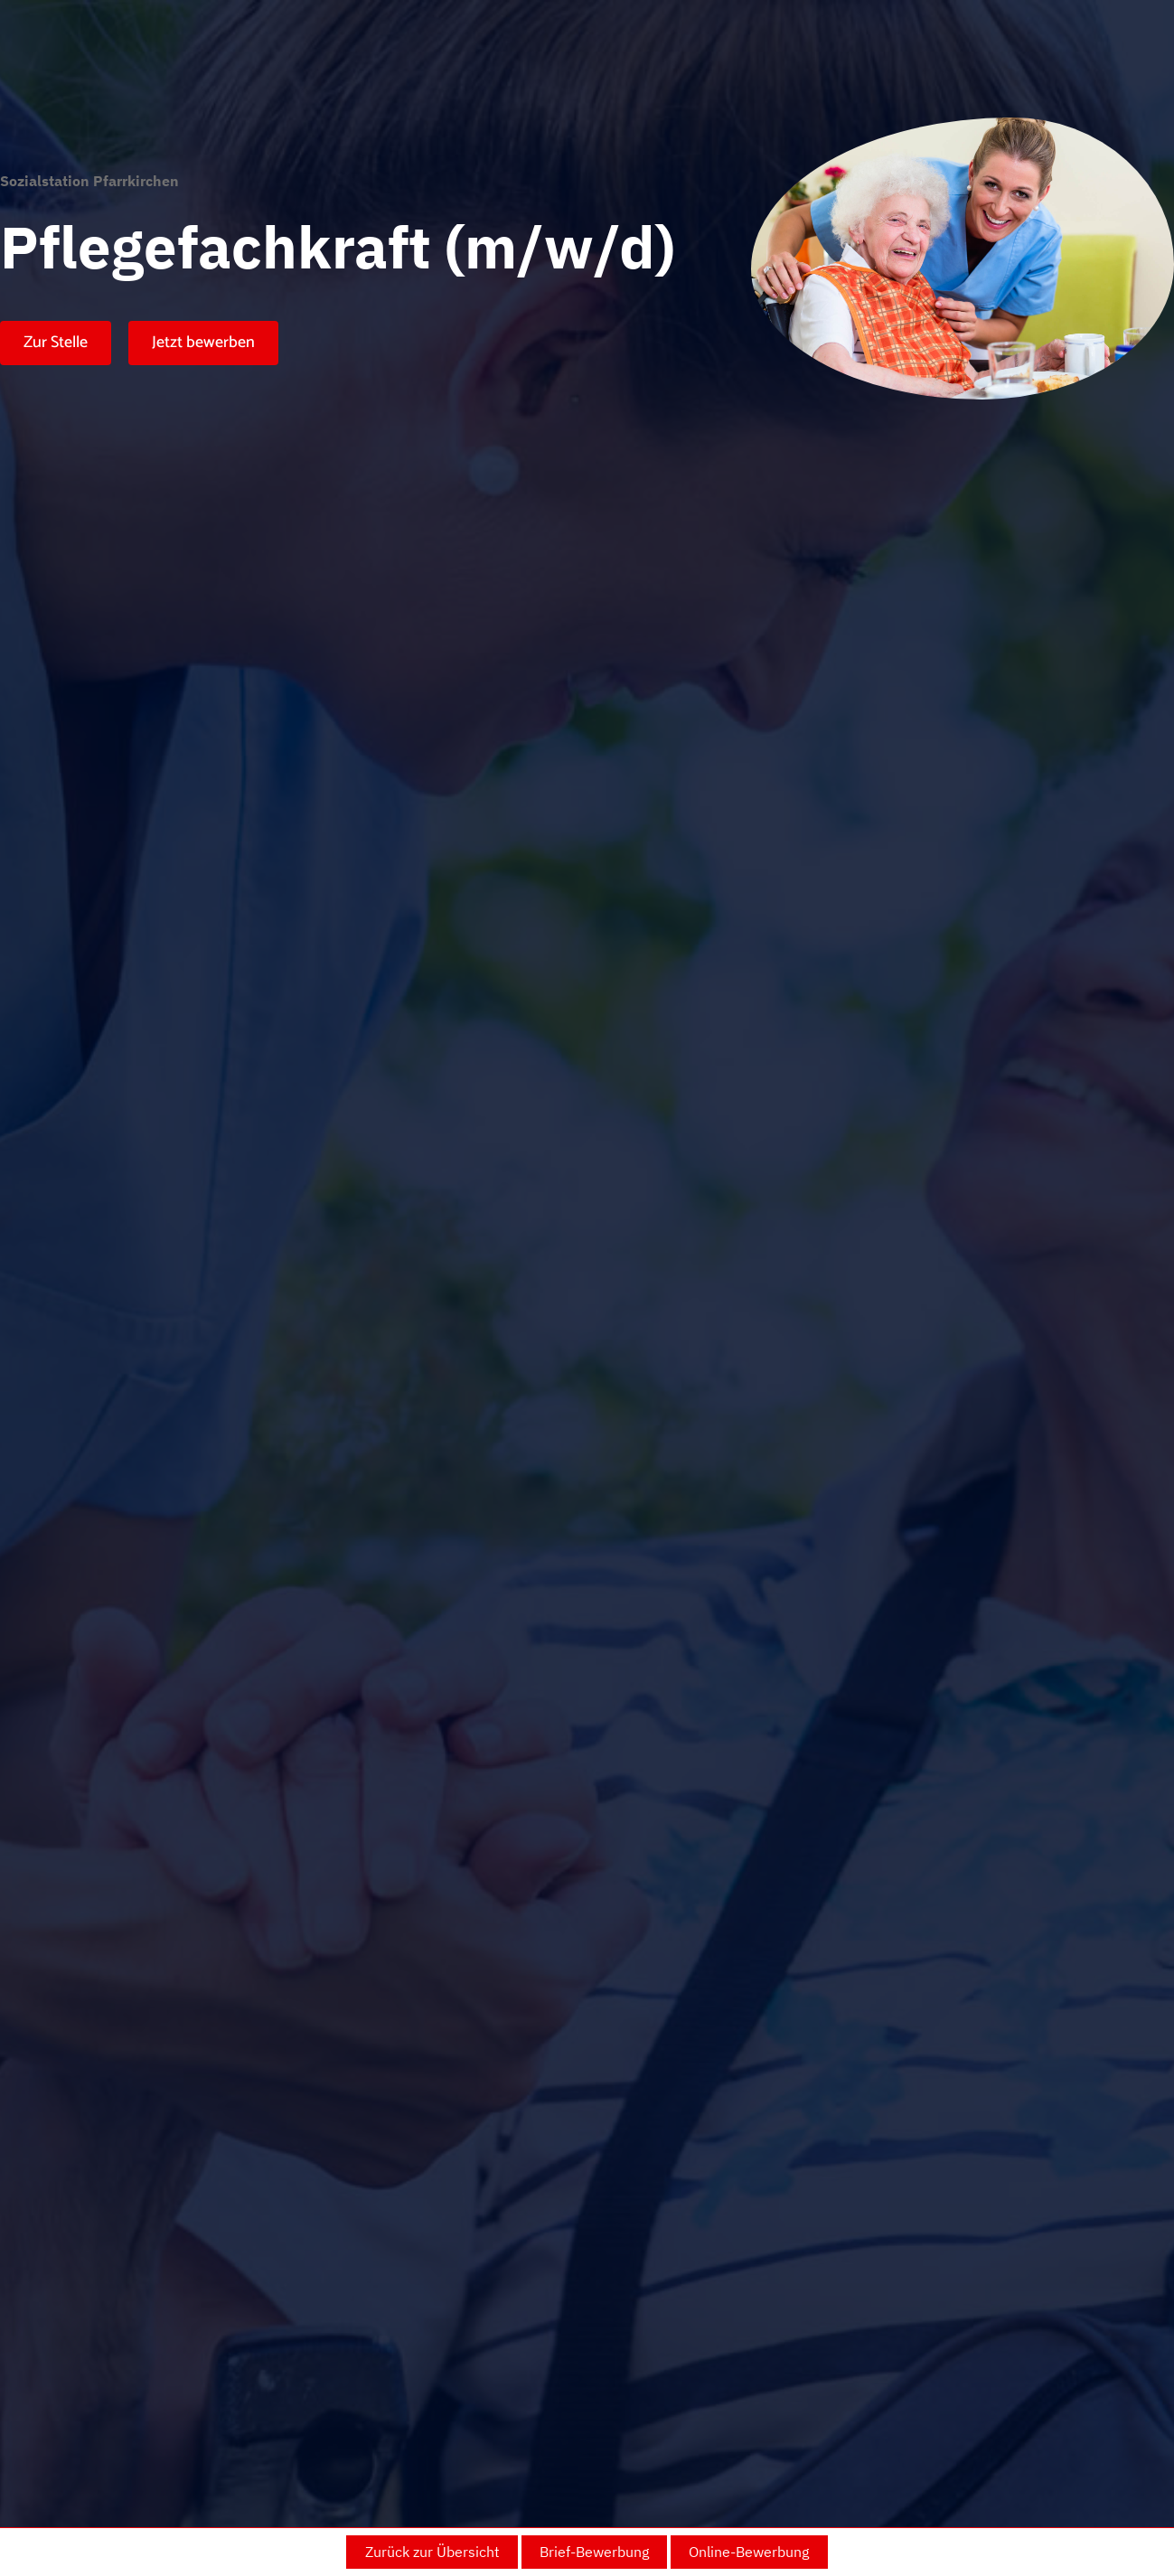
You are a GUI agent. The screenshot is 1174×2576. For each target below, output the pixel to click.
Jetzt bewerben (203, 342)
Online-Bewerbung (749, 2552)
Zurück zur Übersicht (432, 2552)
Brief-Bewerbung (594, 2552)
